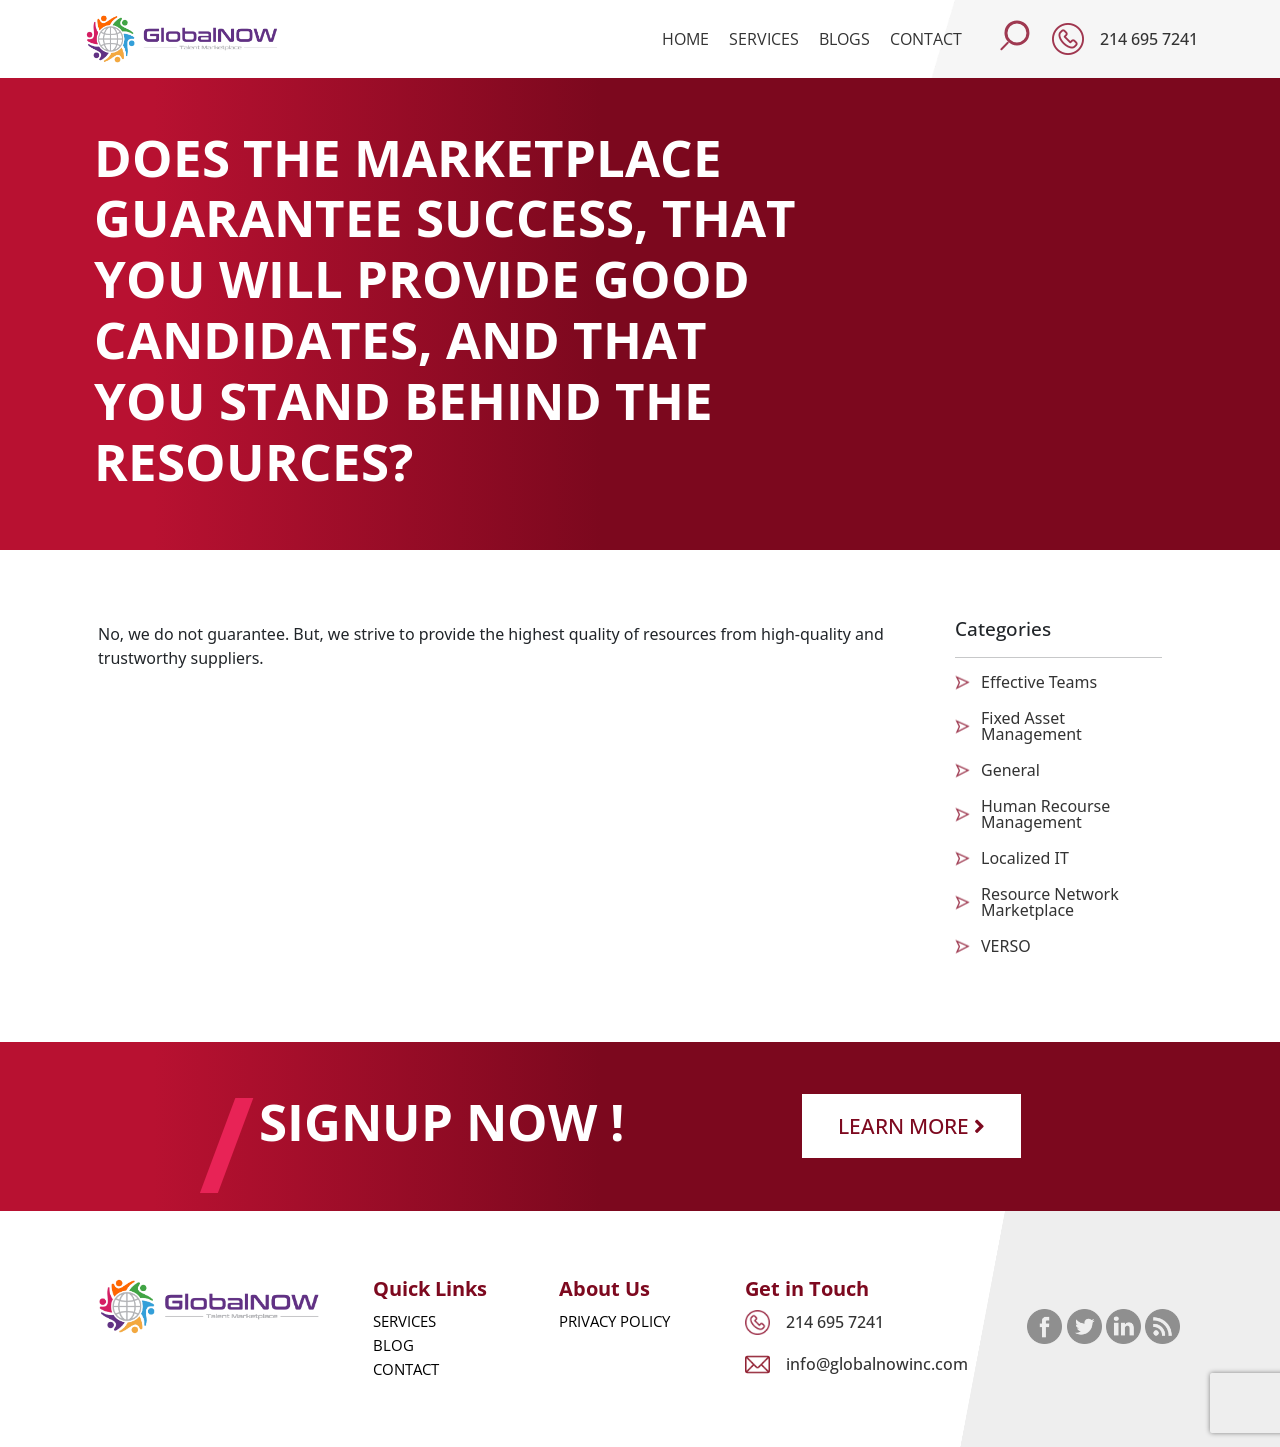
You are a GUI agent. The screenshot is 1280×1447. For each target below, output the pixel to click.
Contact (926, 39)
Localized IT (1025, 858)
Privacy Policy (614, 1321)
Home (685, 39)
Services (764, 39)
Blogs (844, 39)
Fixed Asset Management (1031, 726)
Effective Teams (1039, 682)
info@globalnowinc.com (877, 1364)
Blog (393, 1345)
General (1010, 770)
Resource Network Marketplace (1050, 902)
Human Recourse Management (1045, 814)
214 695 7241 (1149, 39)
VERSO (1006, 946)
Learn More (911, 1125)
